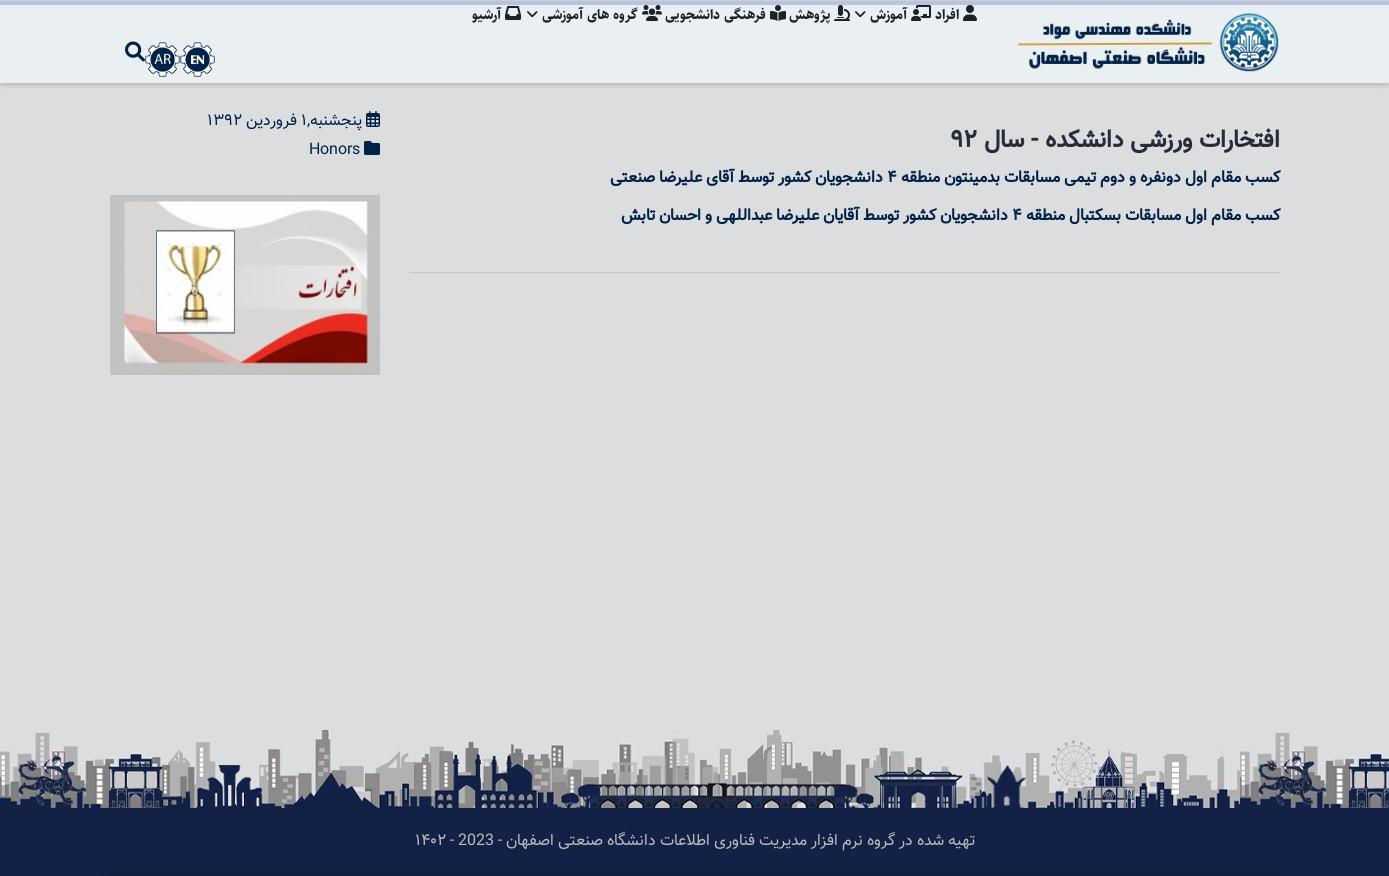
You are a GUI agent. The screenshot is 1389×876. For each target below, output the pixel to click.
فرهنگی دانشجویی (717, 35)
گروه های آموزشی (583, 35)
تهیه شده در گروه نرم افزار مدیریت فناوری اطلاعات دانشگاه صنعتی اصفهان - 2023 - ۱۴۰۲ (695, 841)
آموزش (891, 35)
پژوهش (814, 35)
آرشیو (483, 35)
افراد (956, 35)
